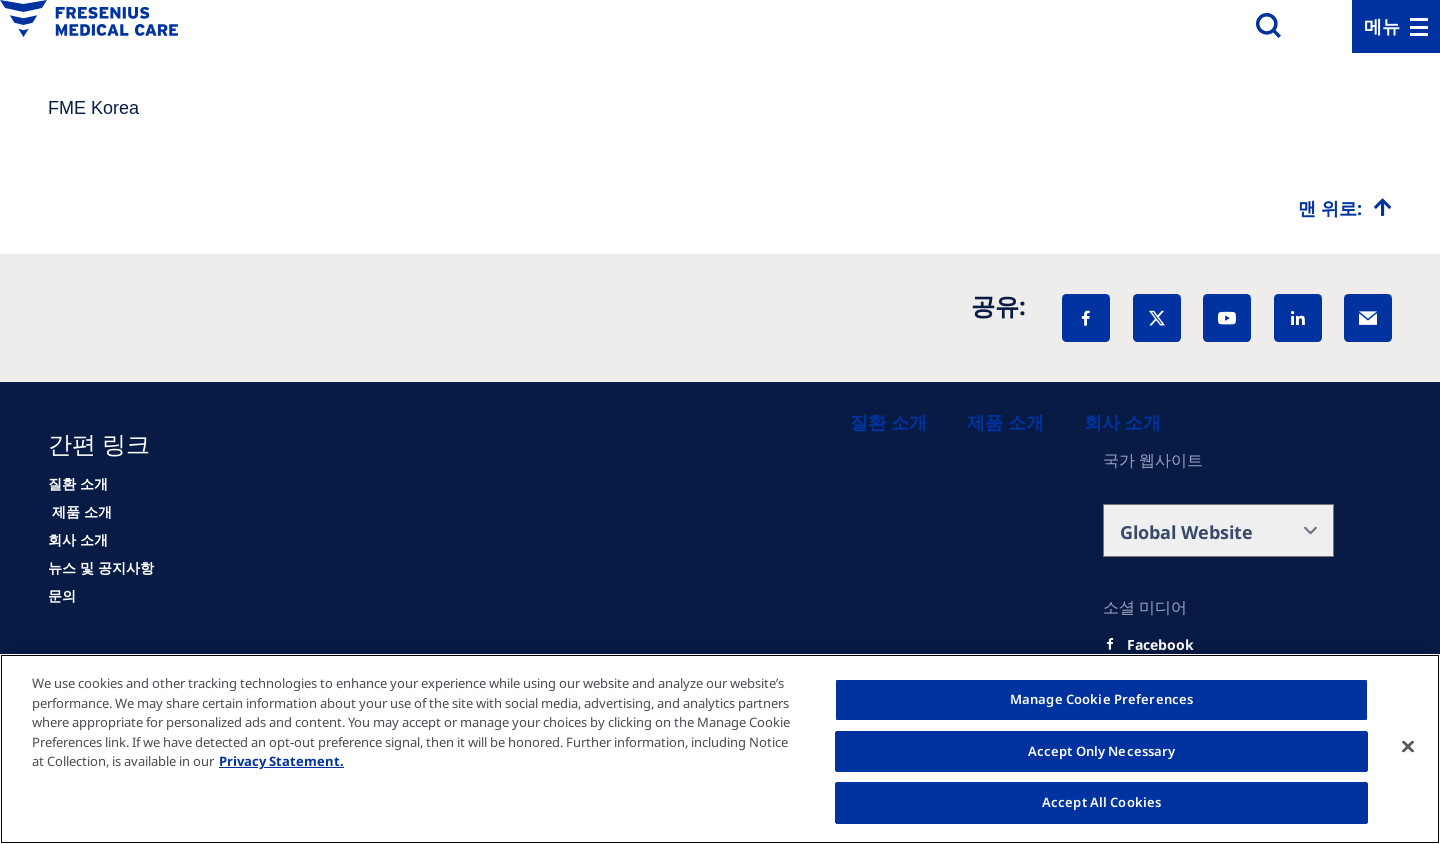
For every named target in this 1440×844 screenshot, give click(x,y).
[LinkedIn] (1298, 318)
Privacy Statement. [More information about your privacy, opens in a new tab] (281, 761)
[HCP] (80, 512)
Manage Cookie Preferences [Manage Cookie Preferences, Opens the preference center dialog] (1101, 699)
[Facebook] (1086, 318)
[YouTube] (1227, 318)
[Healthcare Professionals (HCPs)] (1005, 422)
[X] (1157, 318)
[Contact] (62, 596)
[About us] (1122, 422)
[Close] (1408, 747)
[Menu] (1396, 26)
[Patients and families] (888, 422)
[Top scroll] (1345, 208)
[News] (101, 568)
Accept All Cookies (1101, 802)
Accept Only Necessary (1102, 751)
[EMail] (1368, 318)
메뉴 (1382, 26)
